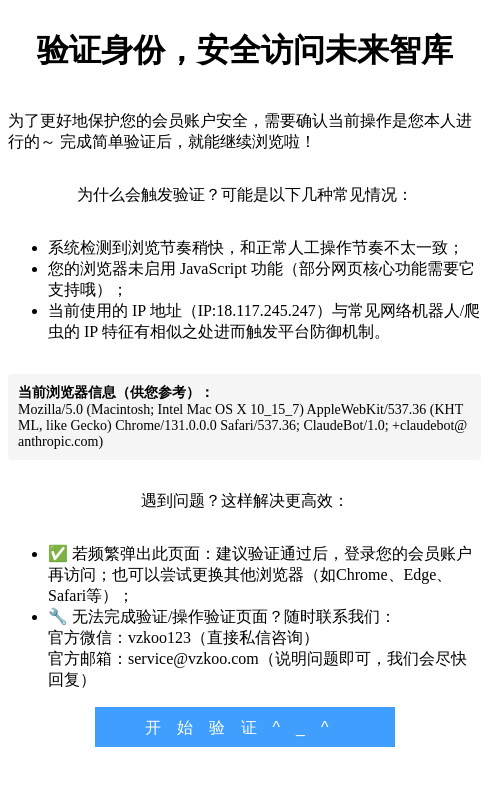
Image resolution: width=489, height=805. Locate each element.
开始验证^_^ (245, 727)
